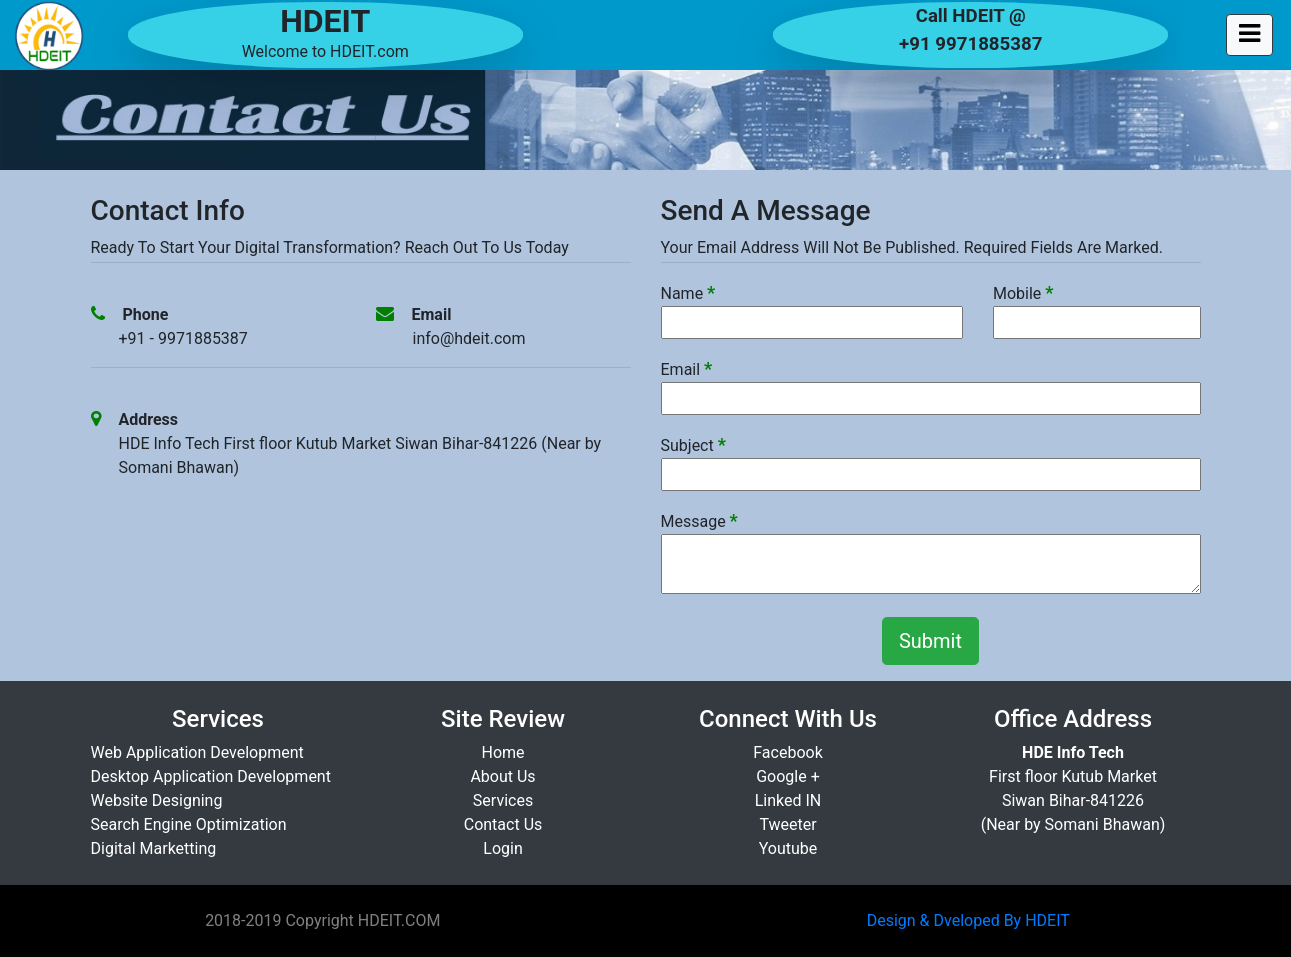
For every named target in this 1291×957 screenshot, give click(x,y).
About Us (502, 776)
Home (502, 752)
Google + (788, 776)
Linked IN (788, 800)
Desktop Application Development (211, 776)
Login (502, 848)
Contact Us (503, 824)
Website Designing (157, 800)
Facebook (787, 752)
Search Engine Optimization (189, 824)
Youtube (788, 848)
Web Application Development (197, 752)
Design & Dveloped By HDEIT (968, 920)
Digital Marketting (154, 848)
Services (503, 800)
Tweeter (787, 824)
